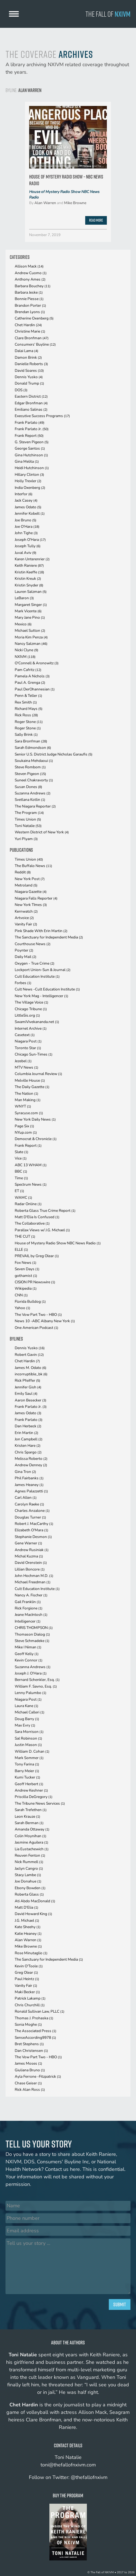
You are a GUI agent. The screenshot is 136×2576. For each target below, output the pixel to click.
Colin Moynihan (30, 1836)
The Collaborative (32, 1223)
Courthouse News (33, 944)
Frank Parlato (29, 422)
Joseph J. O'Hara (31, 1673)
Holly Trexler (28, 481)
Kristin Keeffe (29, 572)
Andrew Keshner (31, 1790)
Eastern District (31, 396)
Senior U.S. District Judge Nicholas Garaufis (53, 754)
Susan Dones (28, 786)
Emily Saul (26, 1393)
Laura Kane (26, 1705)
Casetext (25, 1034)
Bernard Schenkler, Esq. (37, 1679)
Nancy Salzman (31, 643)
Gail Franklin (28, 1601)
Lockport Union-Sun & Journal (42, 969)
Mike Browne (75, 202)
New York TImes (31, 904)
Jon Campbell (28, 1439)
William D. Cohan (32, 1751)
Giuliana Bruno (30, 2070)
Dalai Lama (26, 350)
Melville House (30, 1080)
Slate (21, 1152)
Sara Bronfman (31, 741)
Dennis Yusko (29, 377)
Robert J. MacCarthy (34, 1523)
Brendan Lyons (30, 311)
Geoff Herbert (29, 1784)
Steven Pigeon (30, 773)
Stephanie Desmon (33, 1536)
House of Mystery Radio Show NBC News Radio (64, 194)
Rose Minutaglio (31, 1953)
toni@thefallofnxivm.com (68, 2464)
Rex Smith (26, 702)
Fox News (25, 1262)
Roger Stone (29, 721)
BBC (21, 1171)
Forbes (23, 982)
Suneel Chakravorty (34, 780)
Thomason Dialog (32, 1634)
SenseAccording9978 (35, 2037)
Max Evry (25, 1725)
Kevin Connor (28, 1660)
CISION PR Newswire (35, 1282)
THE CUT (25, 1236)
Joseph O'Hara (30, 539)
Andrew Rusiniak (32, 1549)
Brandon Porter (30, 305)
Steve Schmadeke (32, 1640)
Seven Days (27, 1269)
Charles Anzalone (32, 1510)
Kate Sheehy (28, 1926)
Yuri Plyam (26, 838)
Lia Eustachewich (32, 1849)
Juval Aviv (25, 552)
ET (19, 1190)
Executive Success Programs (42, 415)
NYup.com (26, 1132)
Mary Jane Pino (30, 617)
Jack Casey (26, 500)
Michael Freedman (33, 1582)
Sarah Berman (29, 1823)
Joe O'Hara (27, 526)
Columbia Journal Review (38, 1073)
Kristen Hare (28, 1445)
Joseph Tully (28, 546)
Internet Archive (31, 1028)
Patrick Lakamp (30, 1998)
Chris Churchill (30, 2005)
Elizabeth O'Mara (31, 1530)
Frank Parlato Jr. (32, 429)
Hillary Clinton (29, 474)
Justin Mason (28, 1744)
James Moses (28, 2063)
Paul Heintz (27, 1978)
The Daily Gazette (32, 1086)
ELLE (21, 1249)
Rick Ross (26, 715)
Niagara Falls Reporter (36, 898)
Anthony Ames (30, 279)
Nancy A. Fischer (31, 1595)
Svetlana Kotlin (30, 799)
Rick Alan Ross (30, 2089)
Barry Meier (27, 1771)
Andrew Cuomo (31, 273)
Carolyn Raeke (29, 1504)
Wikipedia (26, 1288)
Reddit (23, 872)
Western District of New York (42, 832)
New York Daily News (35, 1119)
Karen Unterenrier (32, 559)
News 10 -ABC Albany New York (45, 1321)
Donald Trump (29, 383)
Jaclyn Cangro (29, 1868)
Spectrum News (31, 1184)
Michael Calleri (29, 1712)
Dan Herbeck (28, 1426)
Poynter (24, 950)
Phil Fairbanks (29, 1478)
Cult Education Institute (37, 976)
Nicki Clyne (26, 650)
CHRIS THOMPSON (34, 1627)
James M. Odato (30, 1367)
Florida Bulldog (30, 1301)
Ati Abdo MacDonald (35, 1901)
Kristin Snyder (29, 585)
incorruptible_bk (31, 1374)
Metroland (26, 885)
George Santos (30, 448)
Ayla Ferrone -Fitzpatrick (38, 2076)
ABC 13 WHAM (31, 1165)
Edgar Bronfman (31, 403)
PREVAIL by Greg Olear (37, 1256)
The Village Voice (31, 1002)
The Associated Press (35, 2030)
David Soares (29, 370)
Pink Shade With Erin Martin (41, 930)
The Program (29, 812)
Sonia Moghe (28, 2024)
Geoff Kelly (27, 1653)
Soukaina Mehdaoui (34, 760)
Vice (21, 1158)
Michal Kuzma (29, 1556)
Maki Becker (27, 1992)
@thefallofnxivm (89, 2477)
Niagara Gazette (31, 891)
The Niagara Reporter (35, 806)
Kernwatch (26, 911)
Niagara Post (28, 1041)
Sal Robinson (28, 1738)
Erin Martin (26, 1432)
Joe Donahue (28, 1881)
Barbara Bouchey (33, 286)
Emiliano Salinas (31, 409)
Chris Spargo (28, 1452)
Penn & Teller (28, 695)
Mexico (23, 624)
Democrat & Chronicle (36, 1138)
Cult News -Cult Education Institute (47, 989)
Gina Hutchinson (31, 455)
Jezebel (23, 1061)
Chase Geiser (28, 2083)
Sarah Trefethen (31, 1809)
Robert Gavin (29, 1354)
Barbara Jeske (29, 292)
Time (21, 1178)
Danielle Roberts (31, 363)
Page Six (24, 1126)
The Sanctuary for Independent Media (49, 937)
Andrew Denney (31, 1465)
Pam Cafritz (28, 669)
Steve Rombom (30, 767)
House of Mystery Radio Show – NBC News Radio (66, 180)
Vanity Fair (26, 924)
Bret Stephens (29, 2044)
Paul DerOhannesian (35, 689)
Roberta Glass (29, 1894)
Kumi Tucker (27, 1777)
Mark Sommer (29, 1757)
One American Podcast (36, 1327)
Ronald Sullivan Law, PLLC (39, 2011)
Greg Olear (26, 1972)
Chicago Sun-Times (33, 1054)
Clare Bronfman (32, 338)
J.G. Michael (27, 1920)
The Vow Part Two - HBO (38, 1314)
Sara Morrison (29, 1731)
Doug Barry (27, 1719)
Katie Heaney (28, 1933)
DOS (21, 390)
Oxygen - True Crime (34, 963)
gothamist (26, 1275)
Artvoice (24, 917)
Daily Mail (25, 956)
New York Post (30, 878)
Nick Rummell (29, 1861)
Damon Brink (28, 357)
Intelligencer (28, 1621)
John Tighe (26, 533)
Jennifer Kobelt (30, 513)
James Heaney (29, 1484)
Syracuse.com (29, 1113)
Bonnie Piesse (29, 298)
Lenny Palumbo (30, 1692)
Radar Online (28, 1204)
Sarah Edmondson (33, 747)
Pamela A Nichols (32, 676)
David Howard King (33, 1913)
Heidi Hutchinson (32, 467)
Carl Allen (26, 1497)
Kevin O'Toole (29, 1966)
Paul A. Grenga (30, 682)
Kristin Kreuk (28, 578)
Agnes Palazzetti (31, 1491)
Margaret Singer (31, 604)
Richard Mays (28, 708)
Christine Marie (30, 331)
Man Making (28, 1100)
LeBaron (24, 598)
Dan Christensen (31, 2050)
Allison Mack (29, 266)
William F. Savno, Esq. (36, 1686)
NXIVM (25, 656)
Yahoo (22, 1308)
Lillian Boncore (30, 1569)
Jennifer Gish (28, 1387)
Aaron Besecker (30, 1400)
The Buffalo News (33, 865)
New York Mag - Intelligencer (41, 996)
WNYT (23, 1106)
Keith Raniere (29, 565)
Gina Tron (25, 1471)
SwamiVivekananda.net (37, 1021)
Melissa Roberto (31, 1458)
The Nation (26, 1093)
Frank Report (29, 435)
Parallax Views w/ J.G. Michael (42, 1230)
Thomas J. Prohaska (34, 2018)
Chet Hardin (28, 325)
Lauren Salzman (31, 591)
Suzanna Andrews (33, 793)
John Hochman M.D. (34, 1575)
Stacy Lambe (28, 1874)
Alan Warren (45, 202)
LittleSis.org (27, 1015)
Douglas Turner (30, 1517)
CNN (21, 1295)
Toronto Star (28, 1048)
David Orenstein (31, 1562)
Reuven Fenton (30, 1855)
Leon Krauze (27, 1816)
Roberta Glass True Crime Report (45, 1210)
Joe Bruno (25, 520)
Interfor (23, 494)
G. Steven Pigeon (32, 442)
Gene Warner (28, 1543)
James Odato (28, 507)
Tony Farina (27, 1764)
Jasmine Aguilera (31, 1842)
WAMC (23, 1197)
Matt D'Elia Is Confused (37, 1217)
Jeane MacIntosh (31, 1614)
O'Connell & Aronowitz (37, 663)
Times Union (28, 819)
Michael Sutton (30, 630)
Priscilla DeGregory (33, 1796)
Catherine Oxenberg (34, 318)
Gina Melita (27, 461)
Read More (96, 220)
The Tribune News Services (40, 1803)
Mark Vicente (28, 611)
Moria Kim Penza (31, 637)
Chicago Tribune (31, 1009)
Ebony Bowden (30, 1888)
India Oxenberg (30, 487)
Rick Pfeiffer (27, 1380)
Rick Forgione (28, 1608)
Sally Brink (26, 734)
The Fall (107, 14)
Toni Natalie (28, 825)
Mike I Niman (28, 1647)
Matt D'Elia (26, 1907)
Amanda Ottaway (32, 1829)
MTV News (26, 1067)
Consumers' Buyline (35, 344)
